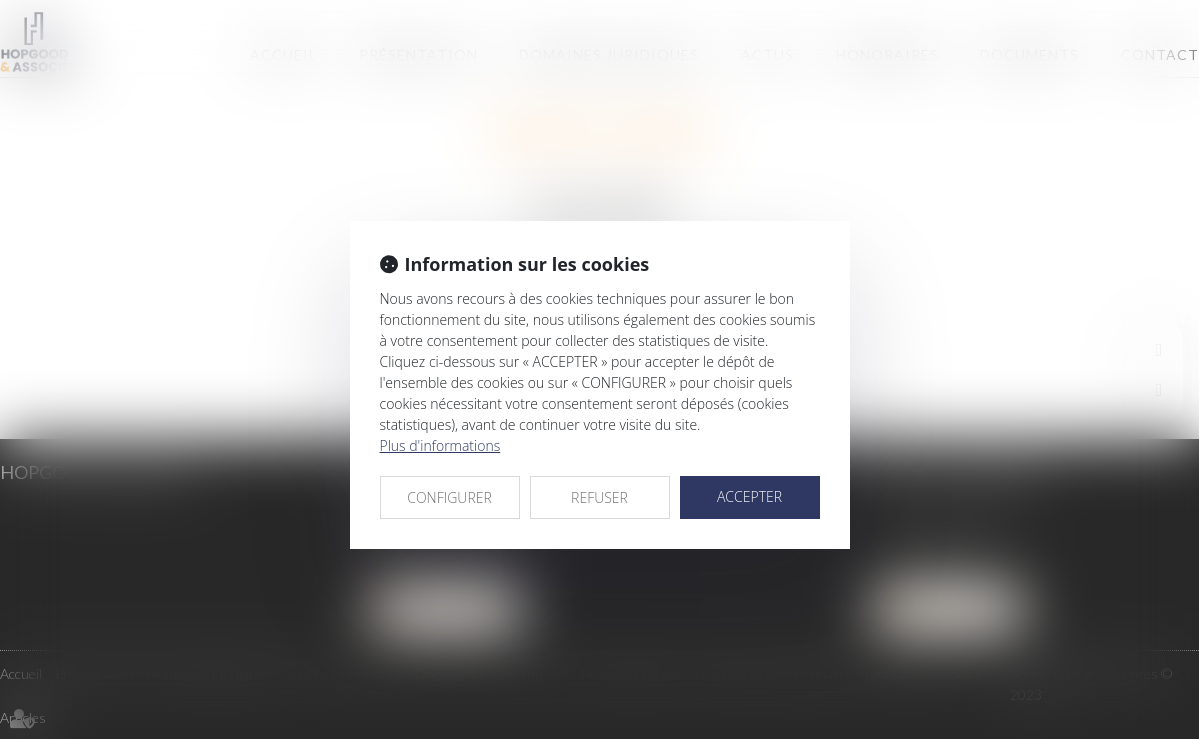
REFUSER (599, 497)
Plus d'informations (440, 445)
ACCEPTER (749, 496)
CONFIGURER (449, 497)
